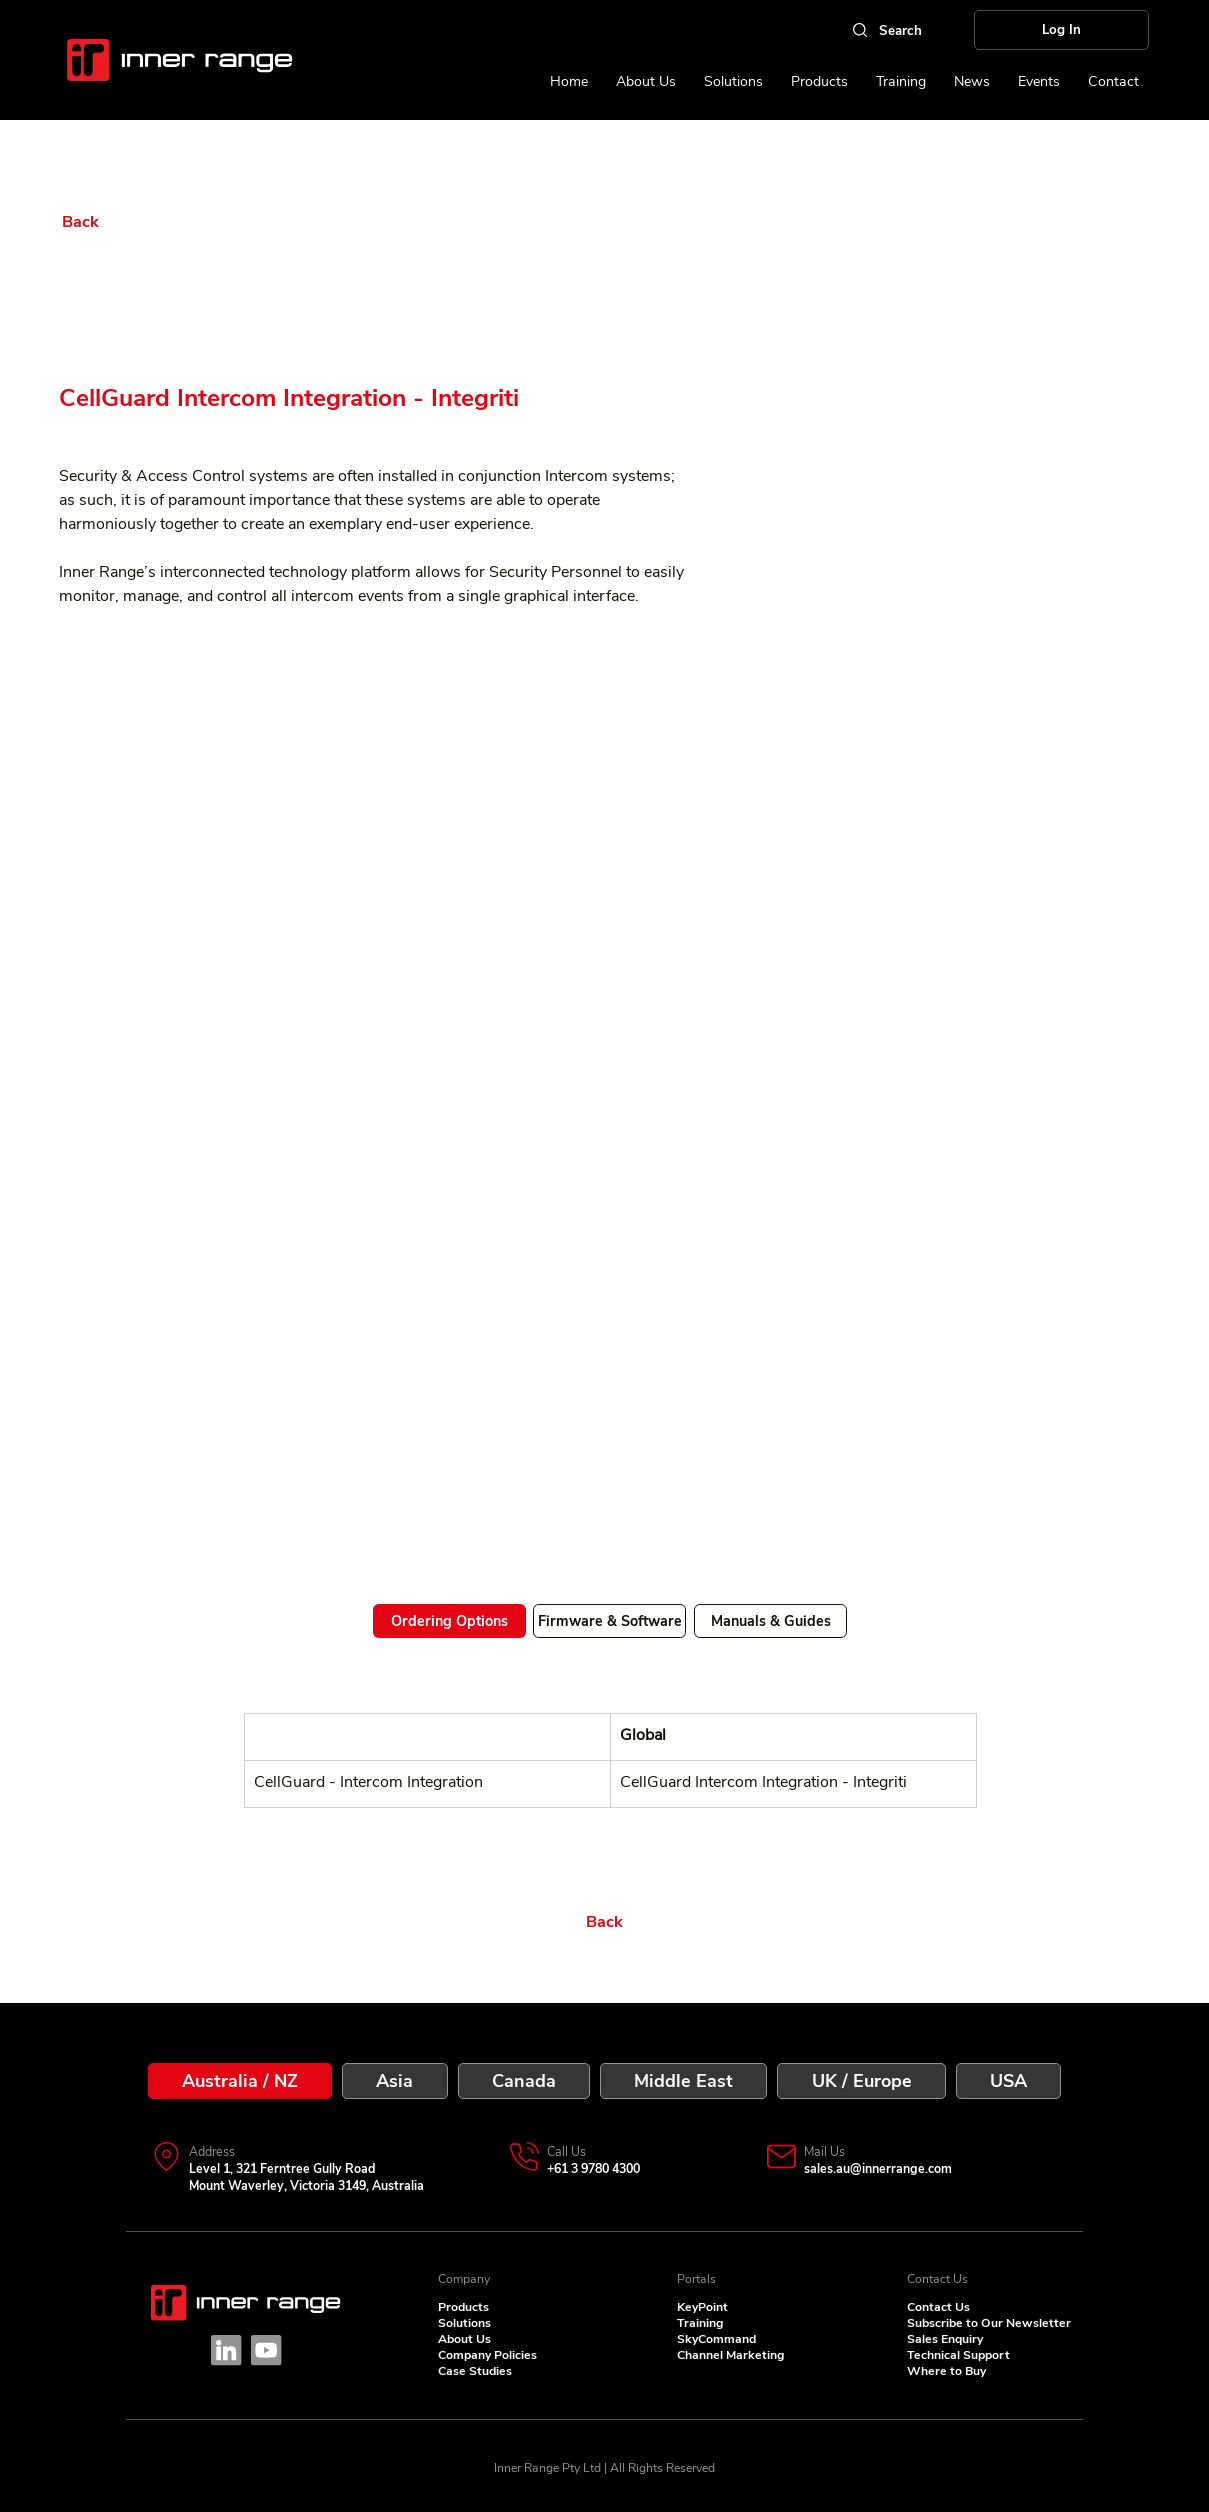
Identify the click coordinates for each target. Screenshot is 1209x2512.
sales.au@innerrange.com (878, 2168)
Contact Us (938, 2307)
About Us (464, 2339)
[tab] (240, 2081)
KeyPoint (702, 2307)
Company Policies (487, 2355)
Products (463, 2307)
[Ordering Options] (449, 1621)
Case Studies (475, 2371)
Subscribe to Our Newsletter (989, 2323)
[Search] (886, 30)
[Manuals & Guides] (770, 1621)
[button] (1039, 81)
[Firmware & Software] (609, 1621)
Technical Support (958, 2355)
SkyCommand (716, 2339)
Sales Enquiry (945, 2339)
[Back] (123, 222)
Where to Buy (946, 2371)
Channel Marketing (730, 2355)
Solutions (464, 2323)
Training (700, 2323)
